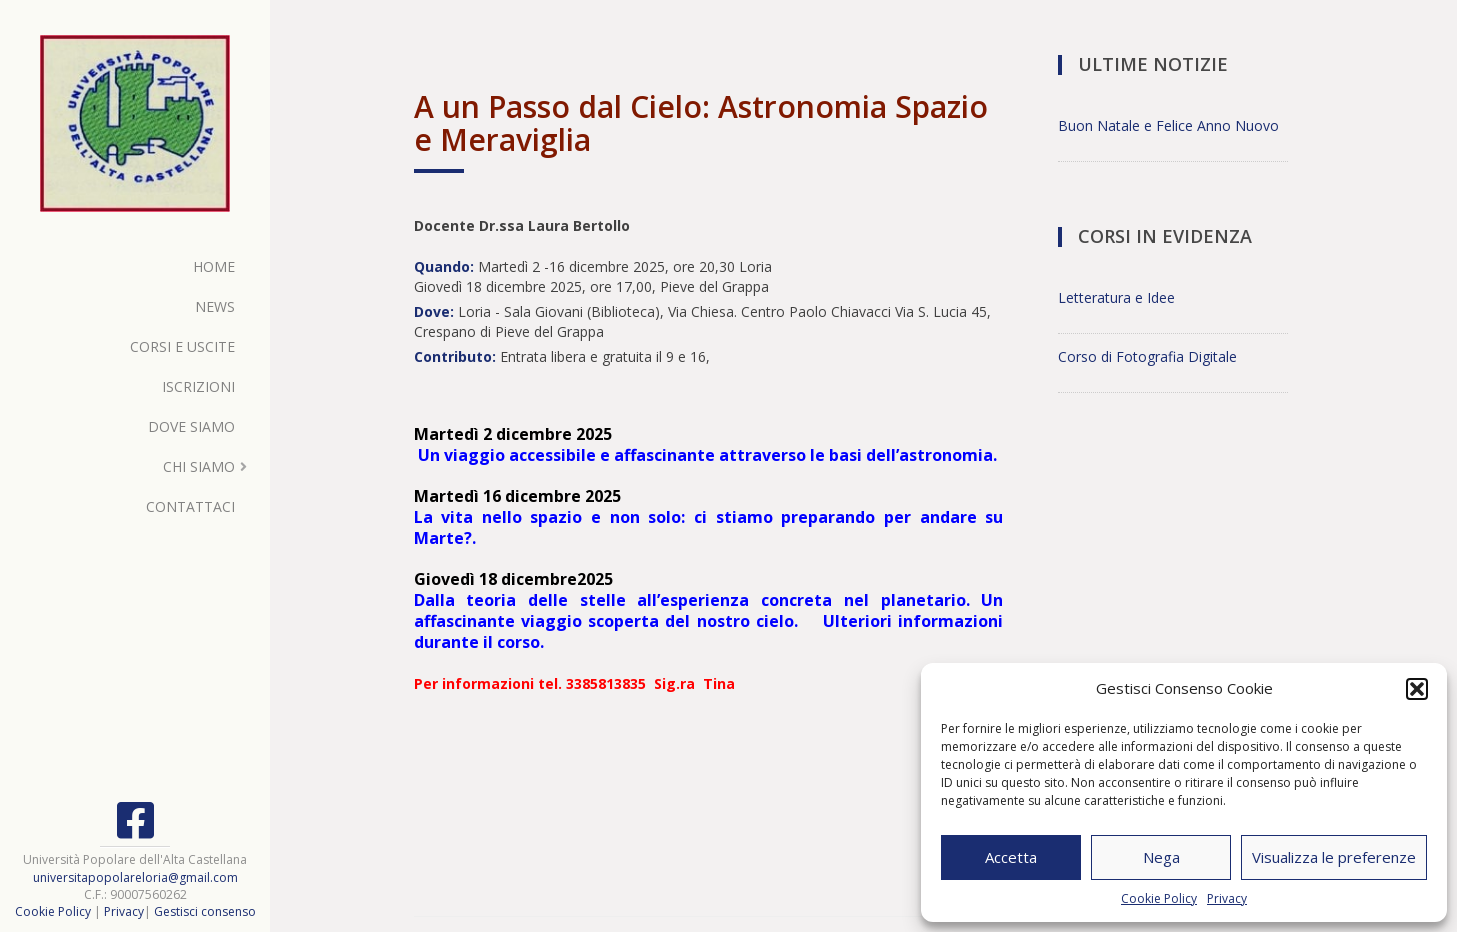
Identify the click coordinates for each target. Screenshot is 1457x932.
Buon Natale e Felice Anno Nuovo (1168, 125)
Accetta (1011, 857)
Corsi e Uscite (182, 346)
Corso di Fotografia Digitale (1147, 356)
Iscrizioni (198, 386)
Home (214, 266)
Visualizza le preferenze (1334, 857)
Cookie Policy (1159, 898)
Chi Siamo (199, 466)
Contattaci (190, 506)
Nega (1161, 857)
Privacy (1227, 898)
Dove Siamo (191, 426)
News (215, 306)
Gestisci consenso (205, 911)
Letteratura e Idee (1116, 297)
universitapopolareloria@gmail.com (135, 877)
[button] (1417, 689)
